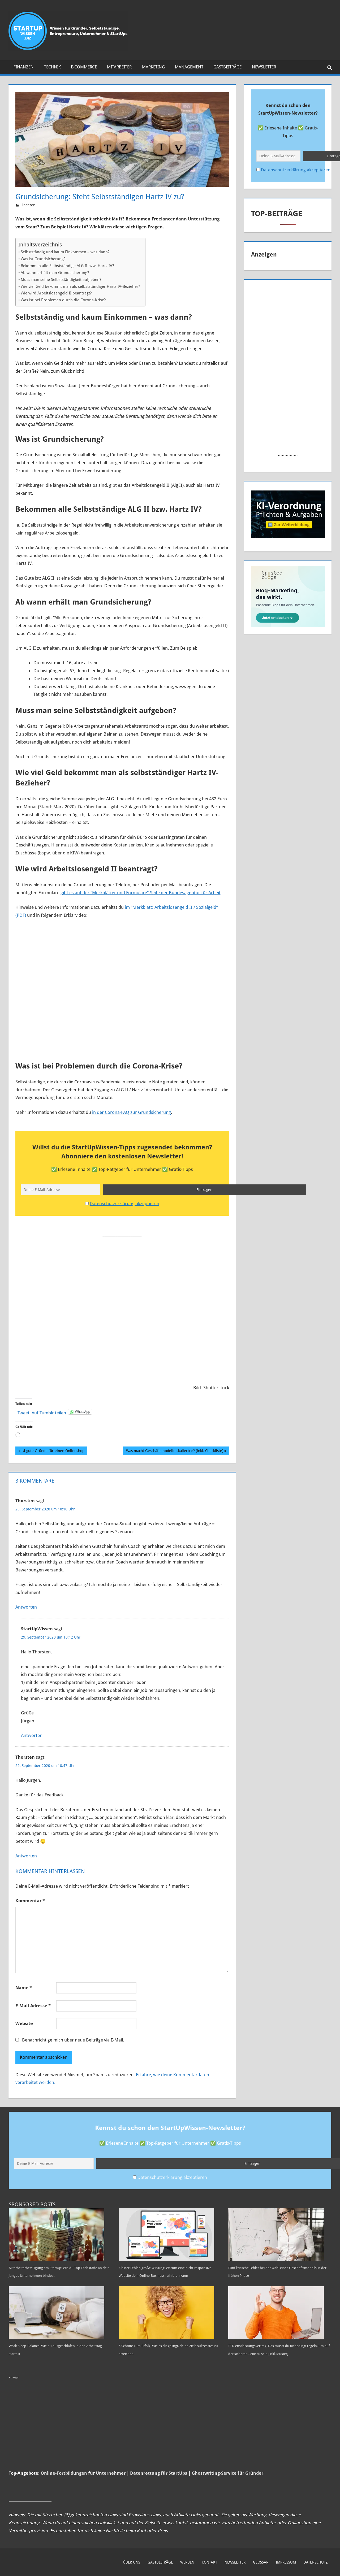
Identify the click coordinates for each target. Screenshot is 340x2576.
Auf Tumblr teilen (49, 1410)
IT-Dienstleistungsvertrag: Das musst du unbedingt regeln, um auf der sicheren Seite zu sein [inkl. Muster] (279, 2357)
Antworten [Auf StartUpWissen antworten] (31, 1733)
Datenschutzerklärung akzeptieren (124, 1201)
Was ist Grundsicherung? (43, 259)
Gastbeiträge (227, 66)
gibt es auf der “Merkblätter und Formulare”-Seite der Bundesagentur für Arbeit (141, 892)
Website (24, 2021)
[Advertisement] (124, 1301)
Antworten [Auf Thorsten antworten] (26, 1605)
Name (23, 1985)
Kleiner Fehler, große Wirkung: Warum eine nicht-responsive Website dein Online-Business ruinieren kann (170, 2271)
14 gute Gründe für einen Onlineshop (52, 1449)
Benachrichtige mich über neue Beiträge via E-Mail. (73, 2038)
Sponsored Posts (32, 2200)
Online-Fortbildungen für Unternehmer (83, 2485)
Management (189, 66)
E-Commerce (84, 66)
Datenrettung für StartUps (158, 2485)
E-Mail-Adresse (33, 2003)
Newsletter (264, 66)
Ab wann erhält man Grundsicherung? (55, 272)
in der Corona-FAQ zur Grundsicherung (131, 1112)
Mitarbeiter (119, 66)
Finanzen (24, 66)
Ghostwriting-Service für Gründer (227, 2485)
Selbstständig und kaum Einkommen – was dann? (65, 252)
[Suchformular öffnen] (328, 67)
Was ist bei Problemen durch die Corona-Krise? (63, 300)
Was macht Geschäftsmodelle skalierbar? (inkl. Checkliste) (174, 1449)
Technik (52, 66)
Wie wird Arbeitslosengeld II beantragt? (56, 293)
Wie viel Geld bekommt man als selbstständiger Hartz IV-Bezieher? (80, 286)
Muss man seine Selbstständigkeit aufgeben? (61, 279)
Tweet (23, 1410)
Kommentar (30, 1898)
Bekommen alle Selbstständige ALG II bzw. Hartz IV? (67, 265)
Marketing (153, 66)
